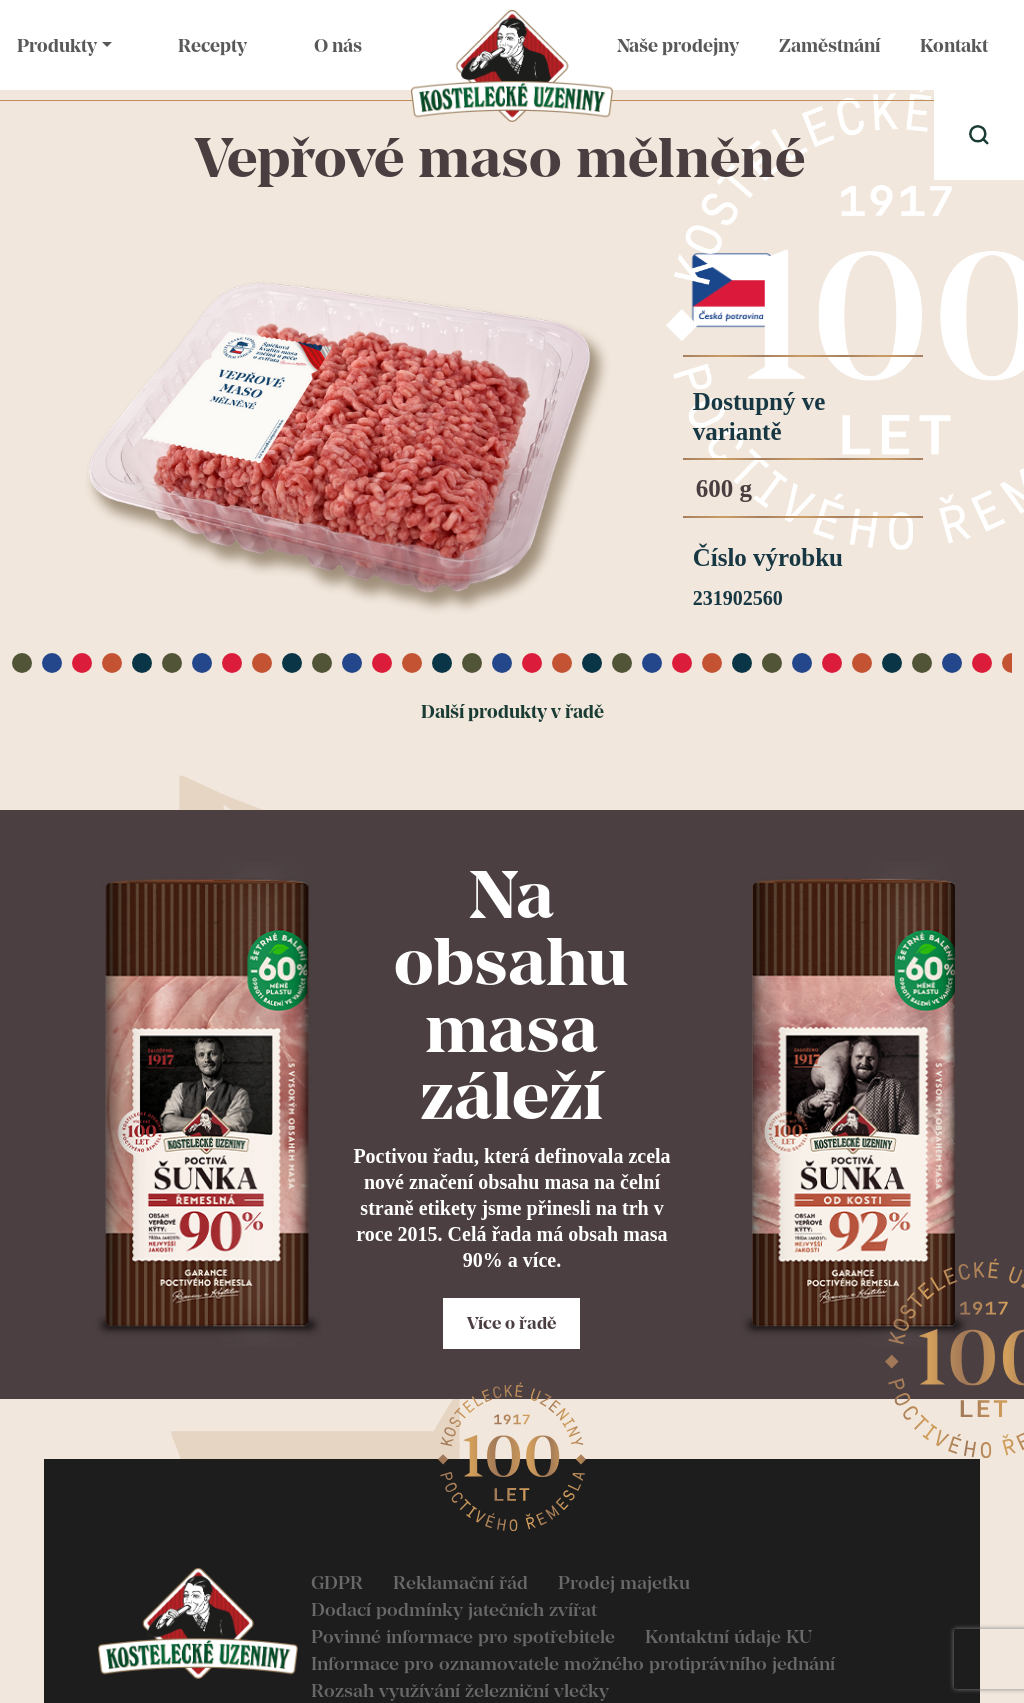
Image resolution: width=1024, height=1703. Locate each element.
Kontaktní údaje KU (728, 1636)
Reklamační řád (460, 1582)
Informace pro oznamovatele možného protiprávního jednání (573, 1663)
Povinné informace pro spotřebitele (463, 1636)
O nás (338, 45)
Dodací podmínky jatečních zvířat (454, 1609)
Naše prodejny (678, 45)
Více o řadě (511, 1323)
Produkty (57, 45)
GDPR (337, 1582)
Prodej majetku (624, 1582)
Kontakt (954, 45)
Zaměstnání (829, 45)
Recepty (212, 45)
